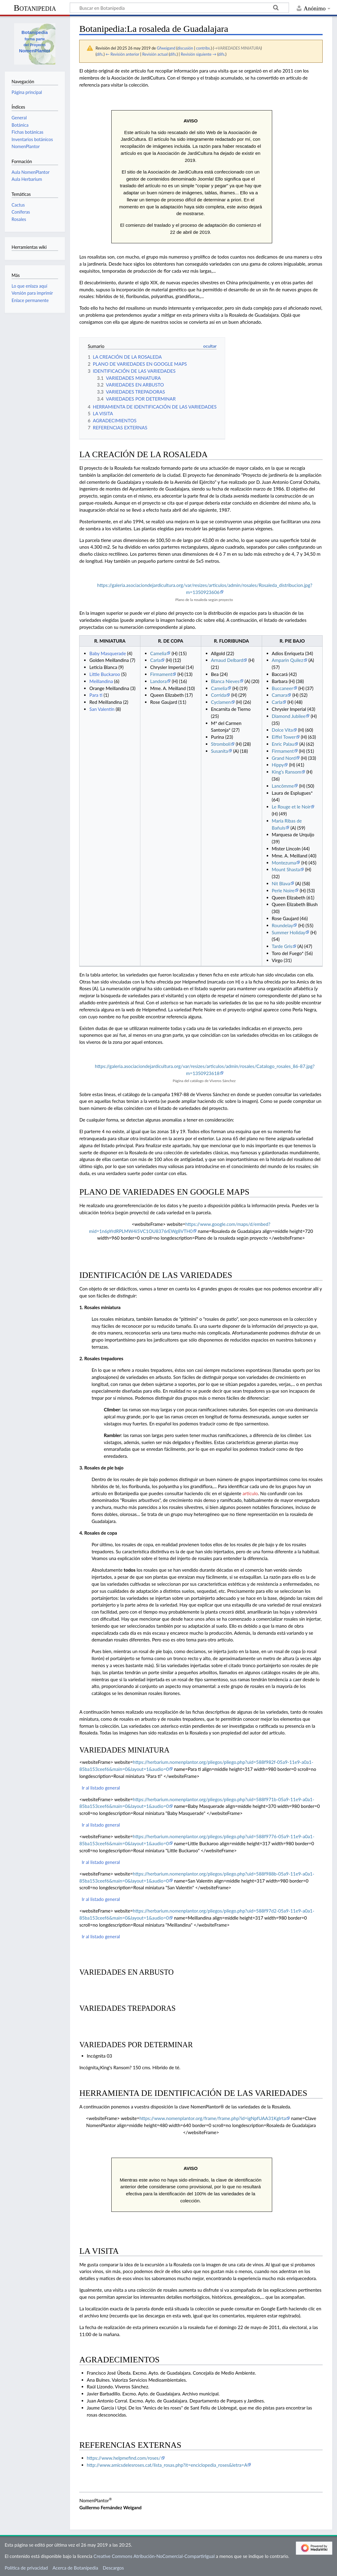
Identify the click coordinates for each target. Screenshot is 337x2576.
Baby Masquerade (107, 653)
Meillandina (101, 681)
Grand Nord (284, 758)
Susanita (219, 751)
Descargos (113, 2567)
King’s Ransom (287, 772)
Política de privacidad (26, 2567)
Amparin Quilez (287, 660)
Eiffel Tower (284, 737)
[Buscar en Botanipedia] (179, 8)
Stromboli (221, 744)
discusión (185, 48)
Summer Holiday (289, 932)
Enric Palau (283, 744)
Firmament (161, 674)
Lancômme (283, 786)
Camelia (158, 653)
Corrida (218, 695)
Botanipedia (35, 8)
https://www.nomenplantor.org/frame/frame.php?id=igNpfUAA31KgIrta (212, 2118)
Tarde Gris (282, 946)
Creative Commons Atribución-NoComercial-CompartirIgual (154, 2556)
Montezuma (284, 862)
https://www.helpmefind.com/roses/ (124, 2458)
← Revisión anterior (122, 54)
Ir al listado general (101, 1787)
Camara (279, 695)
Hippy (278, 764)
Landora (158, 681)
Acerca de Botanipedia (75, 2567)
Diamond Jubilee (289, 716)
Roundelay (282, 925)
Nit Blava (281, 883)
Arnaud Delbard (227, 660)
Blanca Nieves (225, 681)
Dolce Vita (282, 730)
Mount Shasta (286, 869)
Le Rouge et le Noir (291, 806)
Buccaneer (282, 688)
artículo (250, 1493)
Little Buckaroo (104, 674)
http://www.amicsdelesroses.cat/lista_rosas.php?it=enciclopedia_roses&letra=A (167, 2465)
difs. (99, 54)
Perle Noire (283, 890)
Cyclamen (221, 702)
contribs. (203, 48)
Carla (155, 660)
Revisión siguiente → (198, 54)
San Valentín (101, 709)
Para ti (95, 695)
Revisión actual (155, 54)
